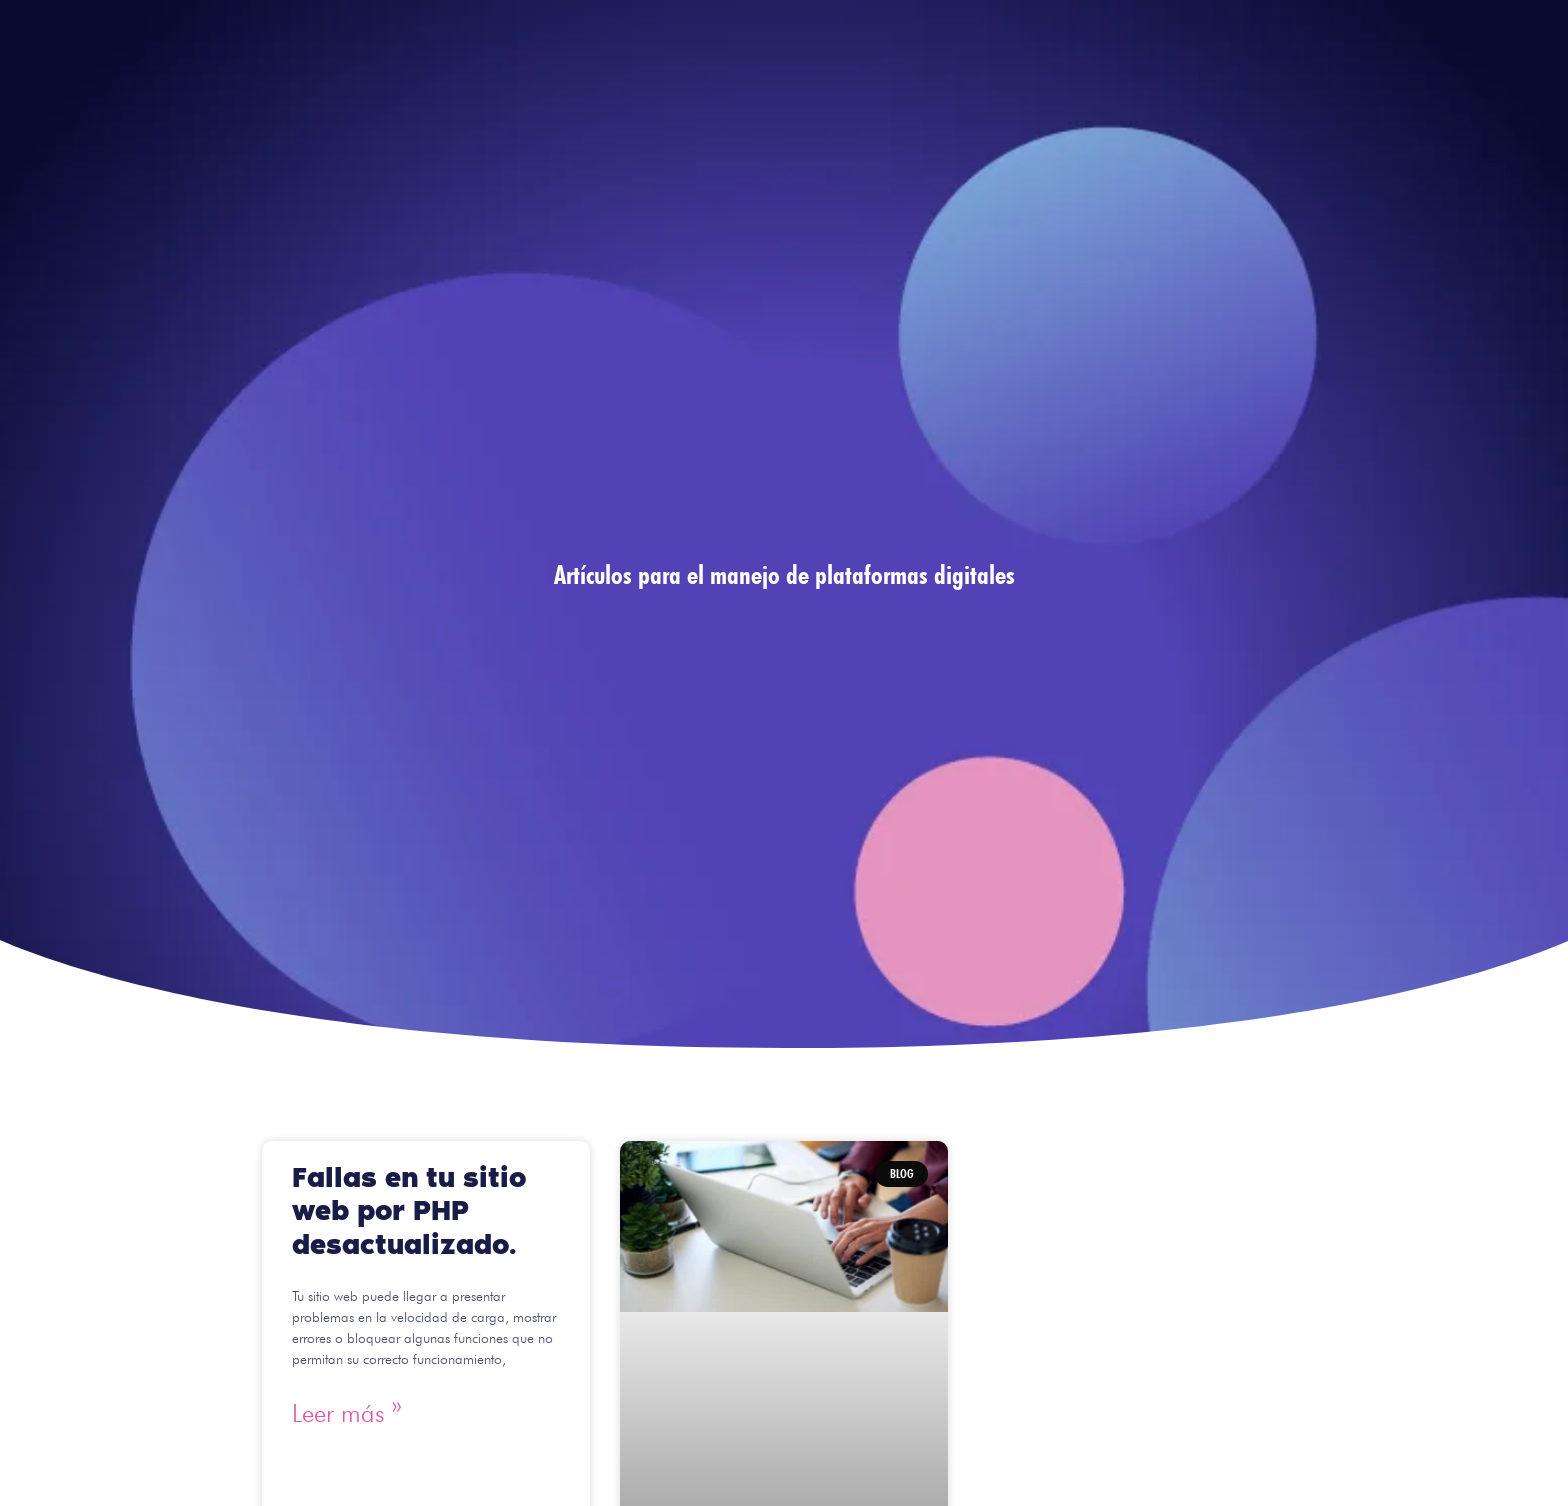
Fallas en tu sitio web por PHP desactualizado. (409, 1211)
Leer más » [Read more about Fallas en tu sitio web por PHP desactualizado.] (347, 1413)
